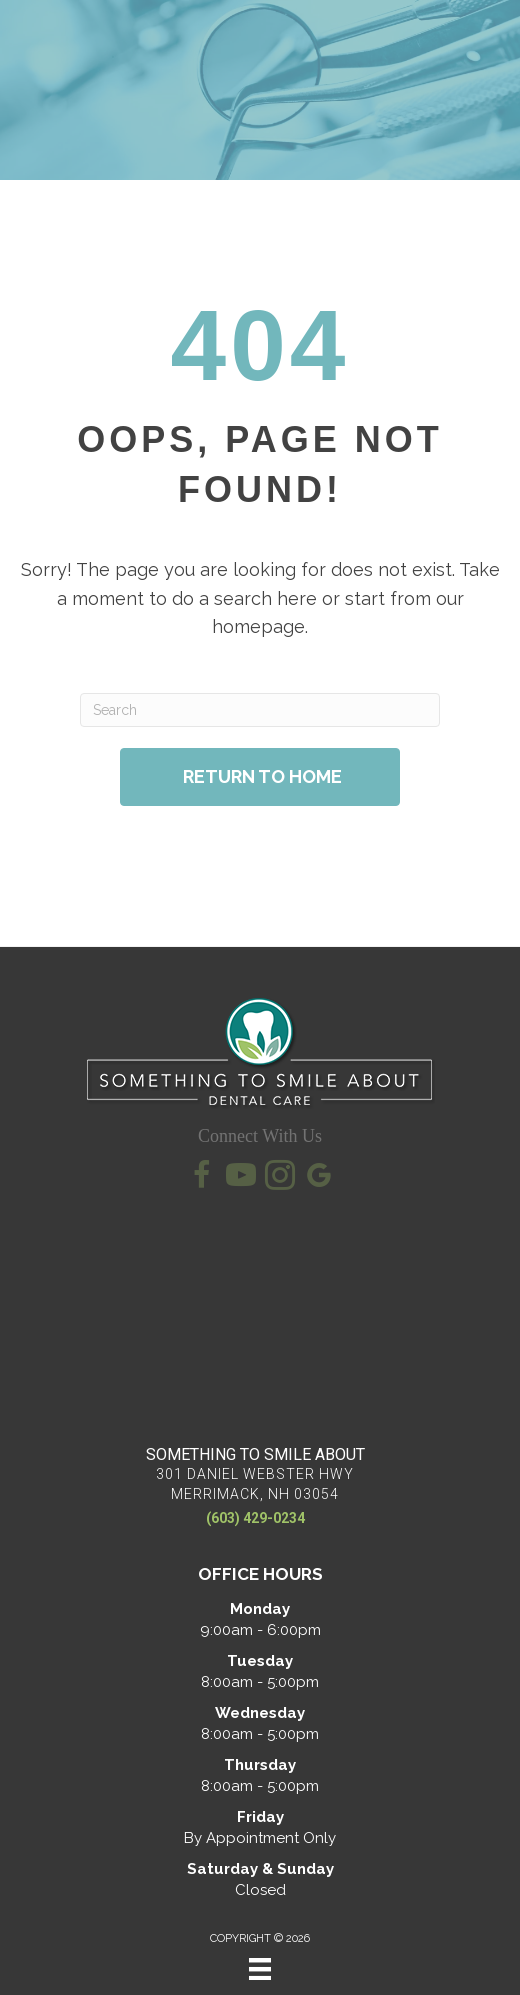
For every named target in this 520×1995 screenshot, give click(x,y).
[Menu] (260, 1969)
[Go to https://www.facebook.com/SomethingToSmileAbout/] (202, 1178)
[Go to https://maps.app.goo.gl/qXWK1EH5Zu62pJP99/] (319, 1179)
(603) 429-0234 (255, 1518)
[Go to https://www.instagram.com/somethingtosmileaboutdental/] (280, 1178)
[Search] (260, 710)
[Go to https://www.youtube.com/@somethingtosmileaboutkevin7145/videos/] (241, 1178)
